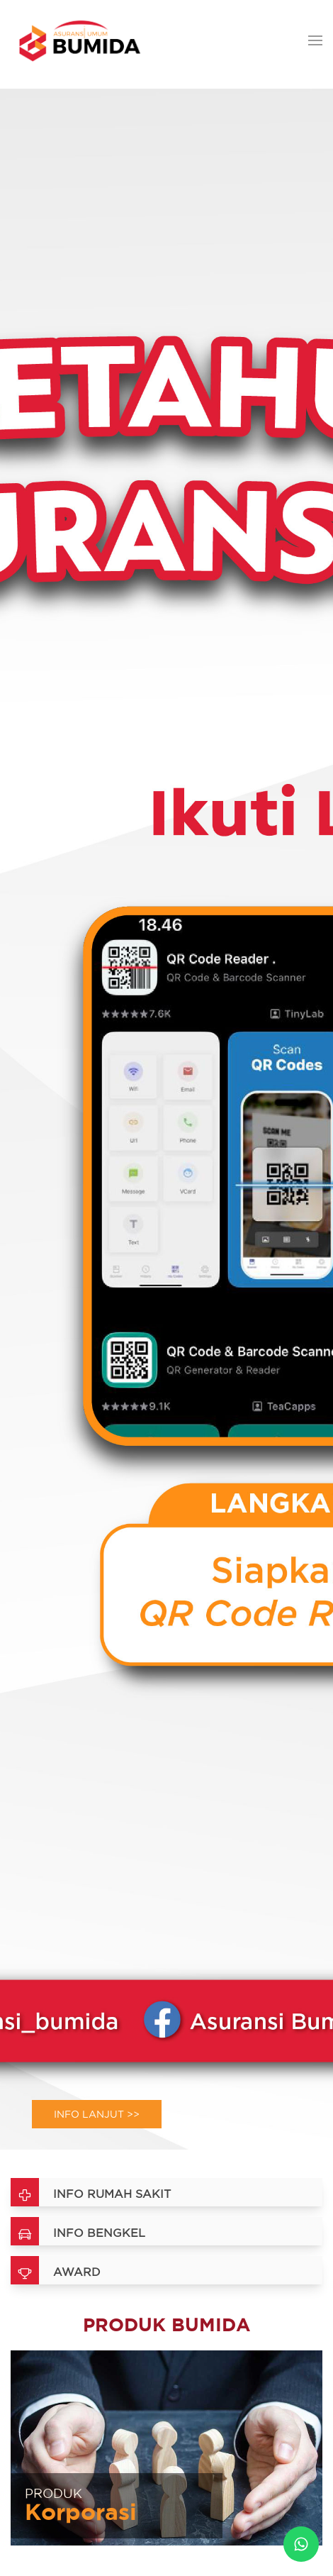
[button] (315, 41)
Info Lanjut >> (97, 2114)
